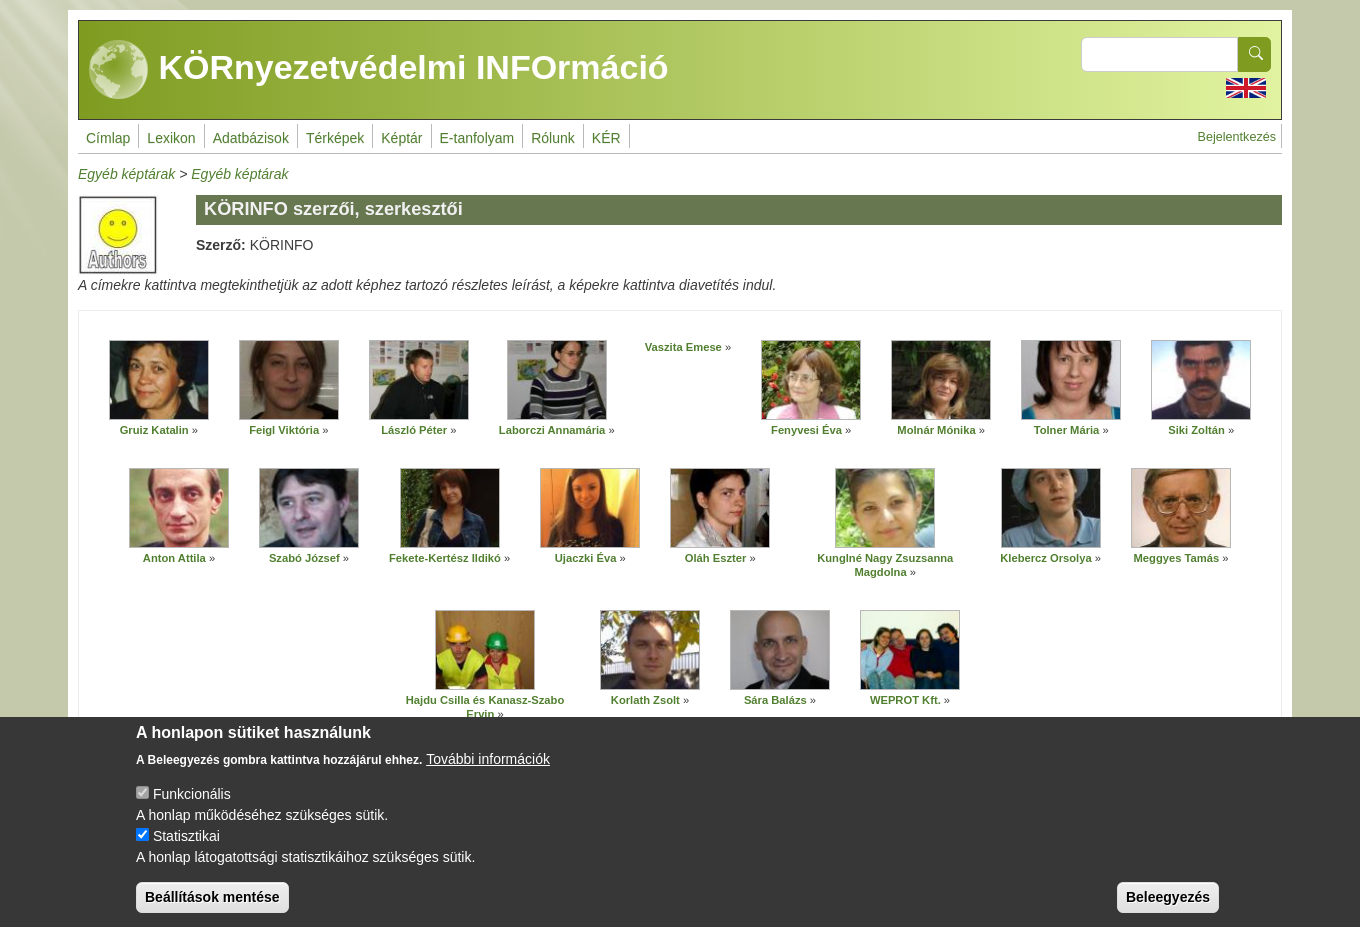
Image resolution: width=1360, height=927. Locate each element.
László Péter (414, 430)
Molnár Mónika (936, 430)
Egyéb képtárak (126, 174)
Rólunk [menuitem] (553, 138)
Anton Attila (174, 558)
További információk (488, 770)
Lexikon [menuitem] (171, 138)
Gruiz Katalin (154, 430)
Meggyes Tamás (1177, 558)
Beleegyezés (1168, 908)
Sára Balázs (775, 700)
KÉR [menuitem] (606, 138)
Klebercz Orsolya (1045, 558)
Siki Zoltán (1196, 430)
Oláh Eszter (716, 558)
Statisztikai (186, 847)
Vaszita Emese (683, 347)
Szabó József (304, 558)
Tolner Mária (1067, 430)
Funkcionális (192, 805)
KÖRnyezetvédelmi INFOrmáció (379, 70)
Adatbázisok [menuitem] (251, 138)
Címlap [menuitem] (108, 138)
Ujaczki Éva (586, 558)
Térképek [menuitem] (335, 138)
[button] (159, 380)
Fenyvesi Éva (806, 430)
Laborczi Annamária (552, 430)
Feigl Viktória (284, 430)
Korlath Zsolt (645, 700)
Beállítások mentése (212, 908)
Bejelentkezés (1237, 137)
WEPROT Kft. (905, 700)
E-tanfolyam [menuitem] (477, 138)
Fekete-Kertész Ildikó (445, 558)
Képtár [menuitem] (401, 138)
